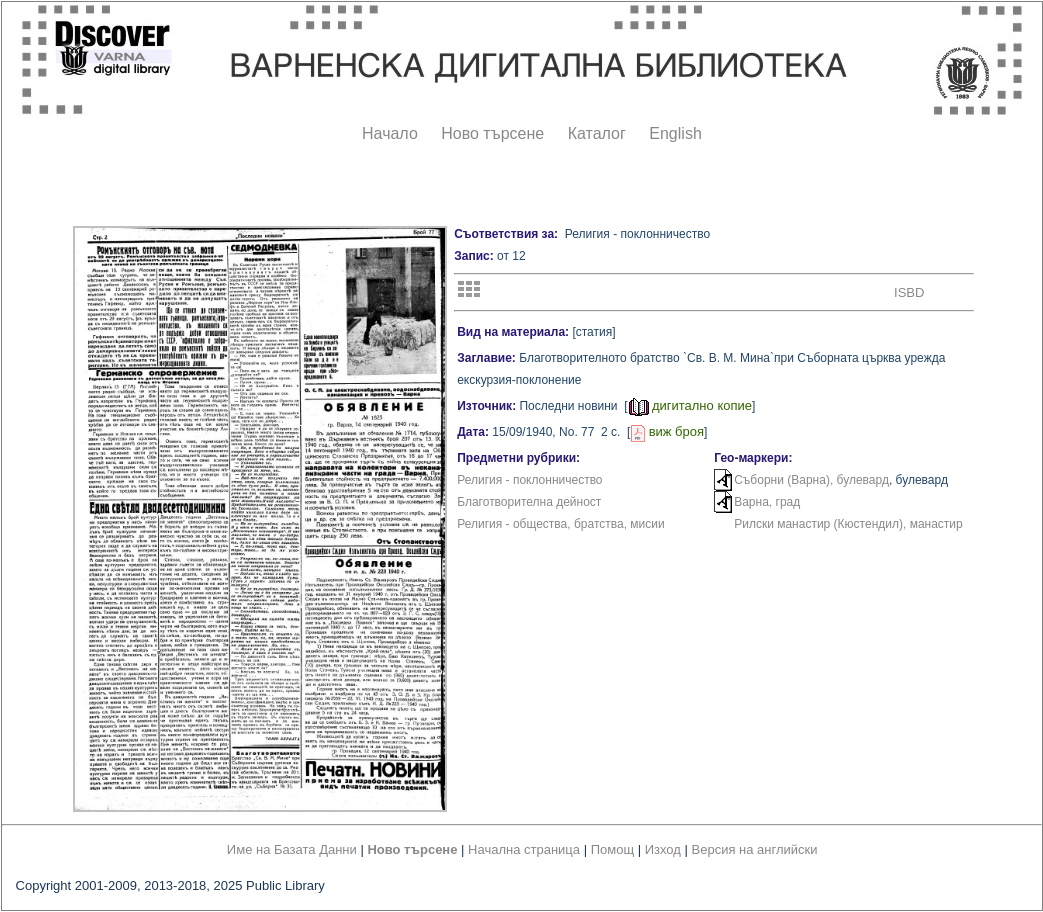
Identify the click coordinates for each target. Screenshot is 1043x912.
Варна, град (767, 502)
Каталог (597, 133)
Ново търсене (492, 133)
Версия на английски (755, 849)
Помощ (612, 849)
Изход (663, 849)
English (675, 133)
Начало (390, 133)
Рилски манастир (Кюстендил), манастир (848, 524)
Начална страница (524, 849)
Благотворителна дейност (529, 502)
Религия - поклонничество (529, 480)
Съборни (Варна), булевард (811, 480)
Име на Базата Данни (292, 849)
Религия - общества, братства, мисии (561, 524)
